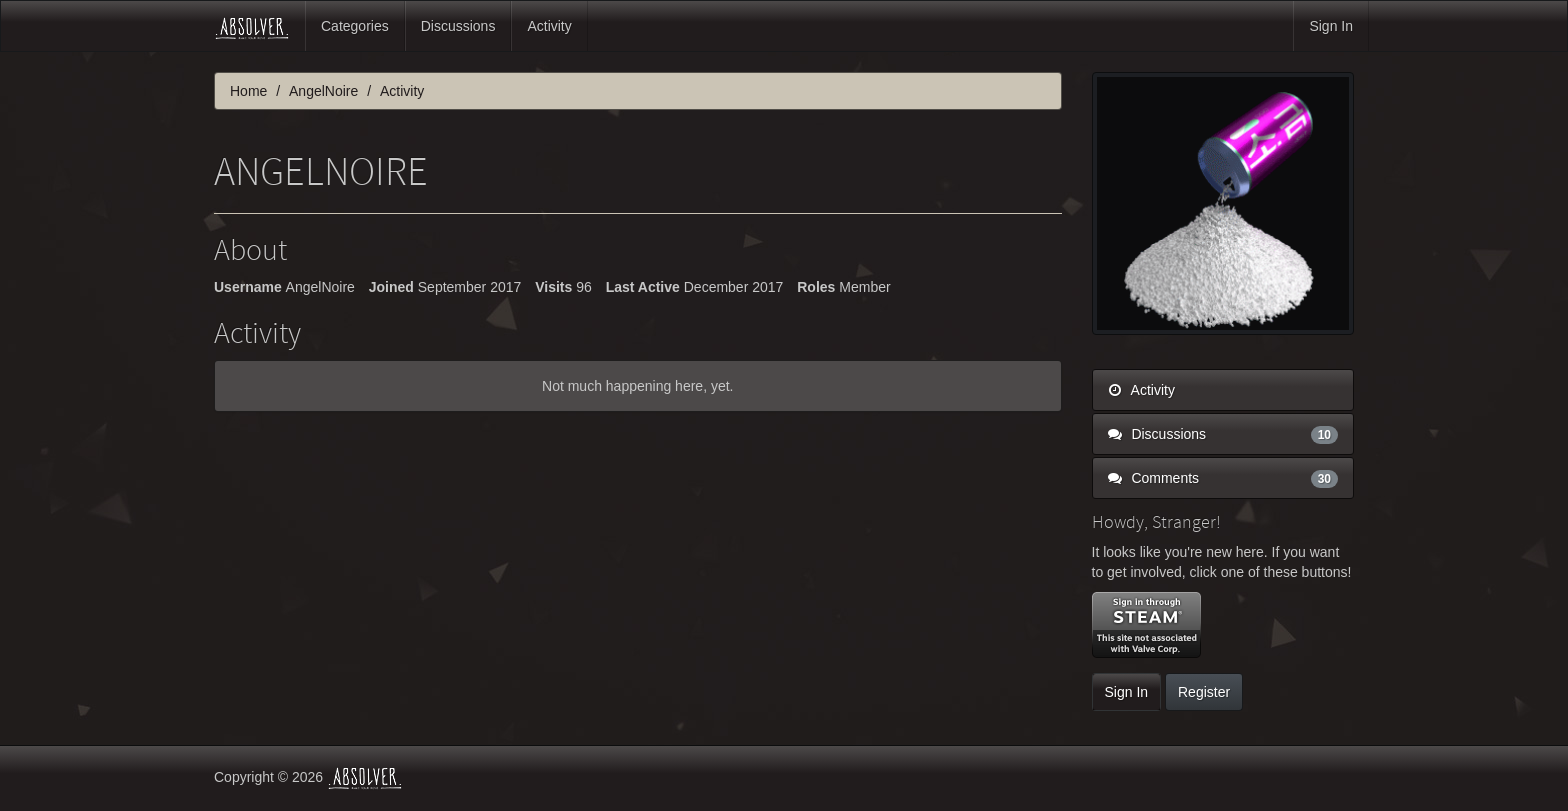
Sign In (1331, 26)
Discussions (458, 26)
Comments (1223, 478)
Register (1204, 692)
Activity (549, 26)
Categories (355, 26)
